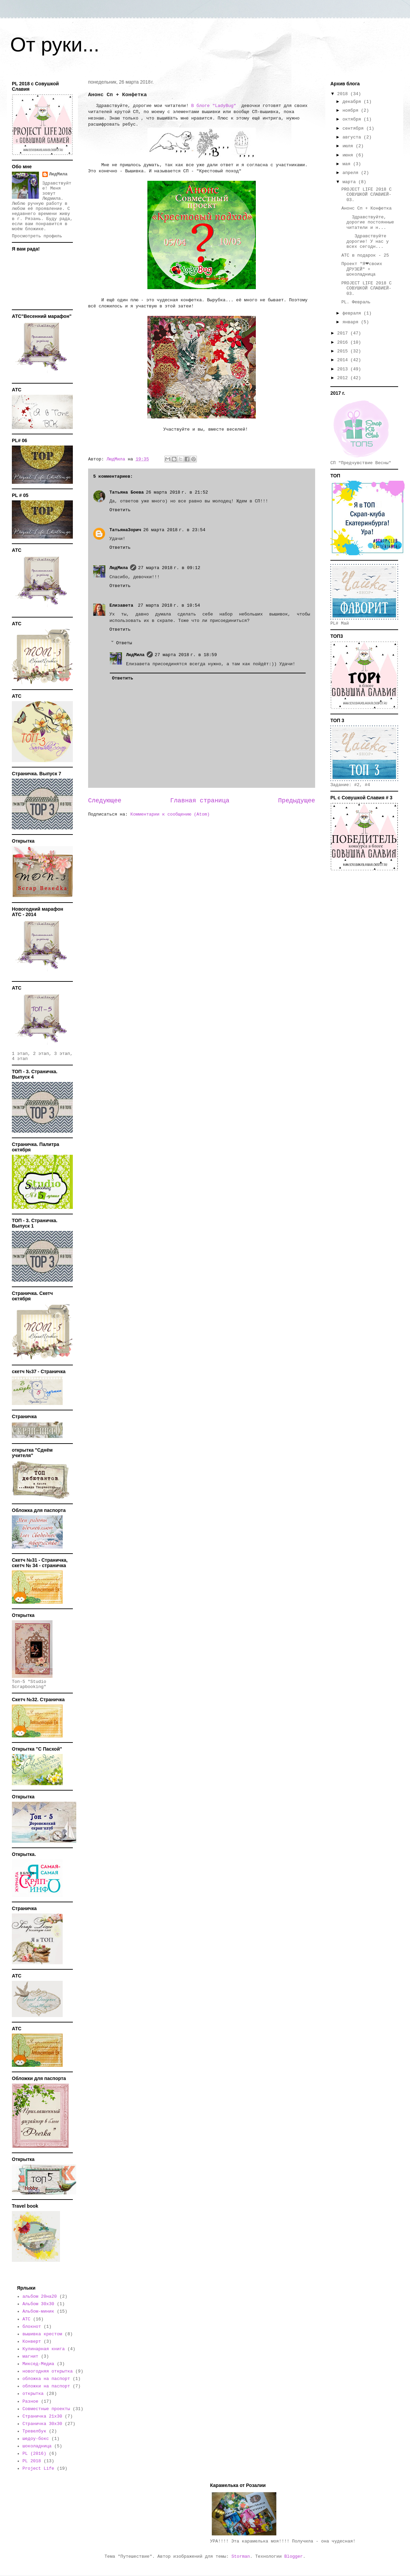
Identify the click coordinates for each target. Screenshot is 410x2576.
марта (350, 182)
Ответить (119, 510)
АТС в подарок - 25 (365, 255)
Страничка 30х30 (42, 2423)
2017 (343, 333)
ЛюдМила (118, 567)
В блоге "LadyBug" (213, 105)
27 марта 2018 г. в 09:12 (169, 567)
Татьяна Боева (126, 492)
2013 (343, 369)
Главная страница (199, 800)
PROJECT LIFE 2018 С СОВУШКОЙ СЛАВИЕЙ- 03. (366, 194)
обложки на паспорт (46, 2386)
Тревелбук (34, 2431)
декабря (353, 101)
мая (348, 164)
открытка (32, 2393)
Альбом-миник (38, 2311)
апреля (352, 172)
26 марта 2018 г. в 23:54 (174, 530)
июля (349, 146)
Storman (240, 2556)
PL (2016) (34, 2453)
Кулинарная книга (43, 2349)
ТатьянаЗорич (125, 530)
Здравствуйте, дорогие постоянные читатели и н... (367, 222)
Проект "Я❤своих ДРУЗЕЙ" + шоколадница (361, 269)
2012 (343, 378)
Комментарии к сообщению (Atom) (170, 814)
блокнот (31, 2326)
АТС (26, 2319)
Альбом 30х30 (38, 2304)
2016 (343, 342)
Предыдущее (296, 800)
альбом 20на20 (39, 2296)
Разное (30, 2401)
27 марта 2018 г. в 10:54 (169, 605)
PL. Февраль (355, 302)
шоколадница (37, 2446)
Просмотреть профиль (37, 236)
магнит (30, 2356)
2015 (343, 351)
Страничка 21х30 (42, 2416)
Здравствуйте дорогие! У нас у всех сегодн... (365, 241)
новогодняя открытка (47, 2371)
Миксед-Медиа (38, 2363)
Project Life (38, 2468)
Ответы (124, 642)
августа (353, 137)
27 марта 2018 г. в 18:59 (186, 654)
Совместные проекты (46, 2408)
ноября (352, 110)
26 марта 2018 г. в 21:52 (177, 492)
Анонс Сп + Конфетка (366, 208)
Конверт (31, 2341)
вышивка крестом (42, 2334)
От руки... (54, 44)
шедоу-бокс (35, 2438)
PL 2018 (31, 2461)
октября (353, 119)
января (352, 322)
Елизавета (122, 605)
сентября (354, 128)
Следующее (104, 800)
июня (349, 155)
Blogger (293, 2556)
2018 (343, 93)
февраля (353, 313)
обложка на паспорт (46, 2378)
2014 (343, 360)
